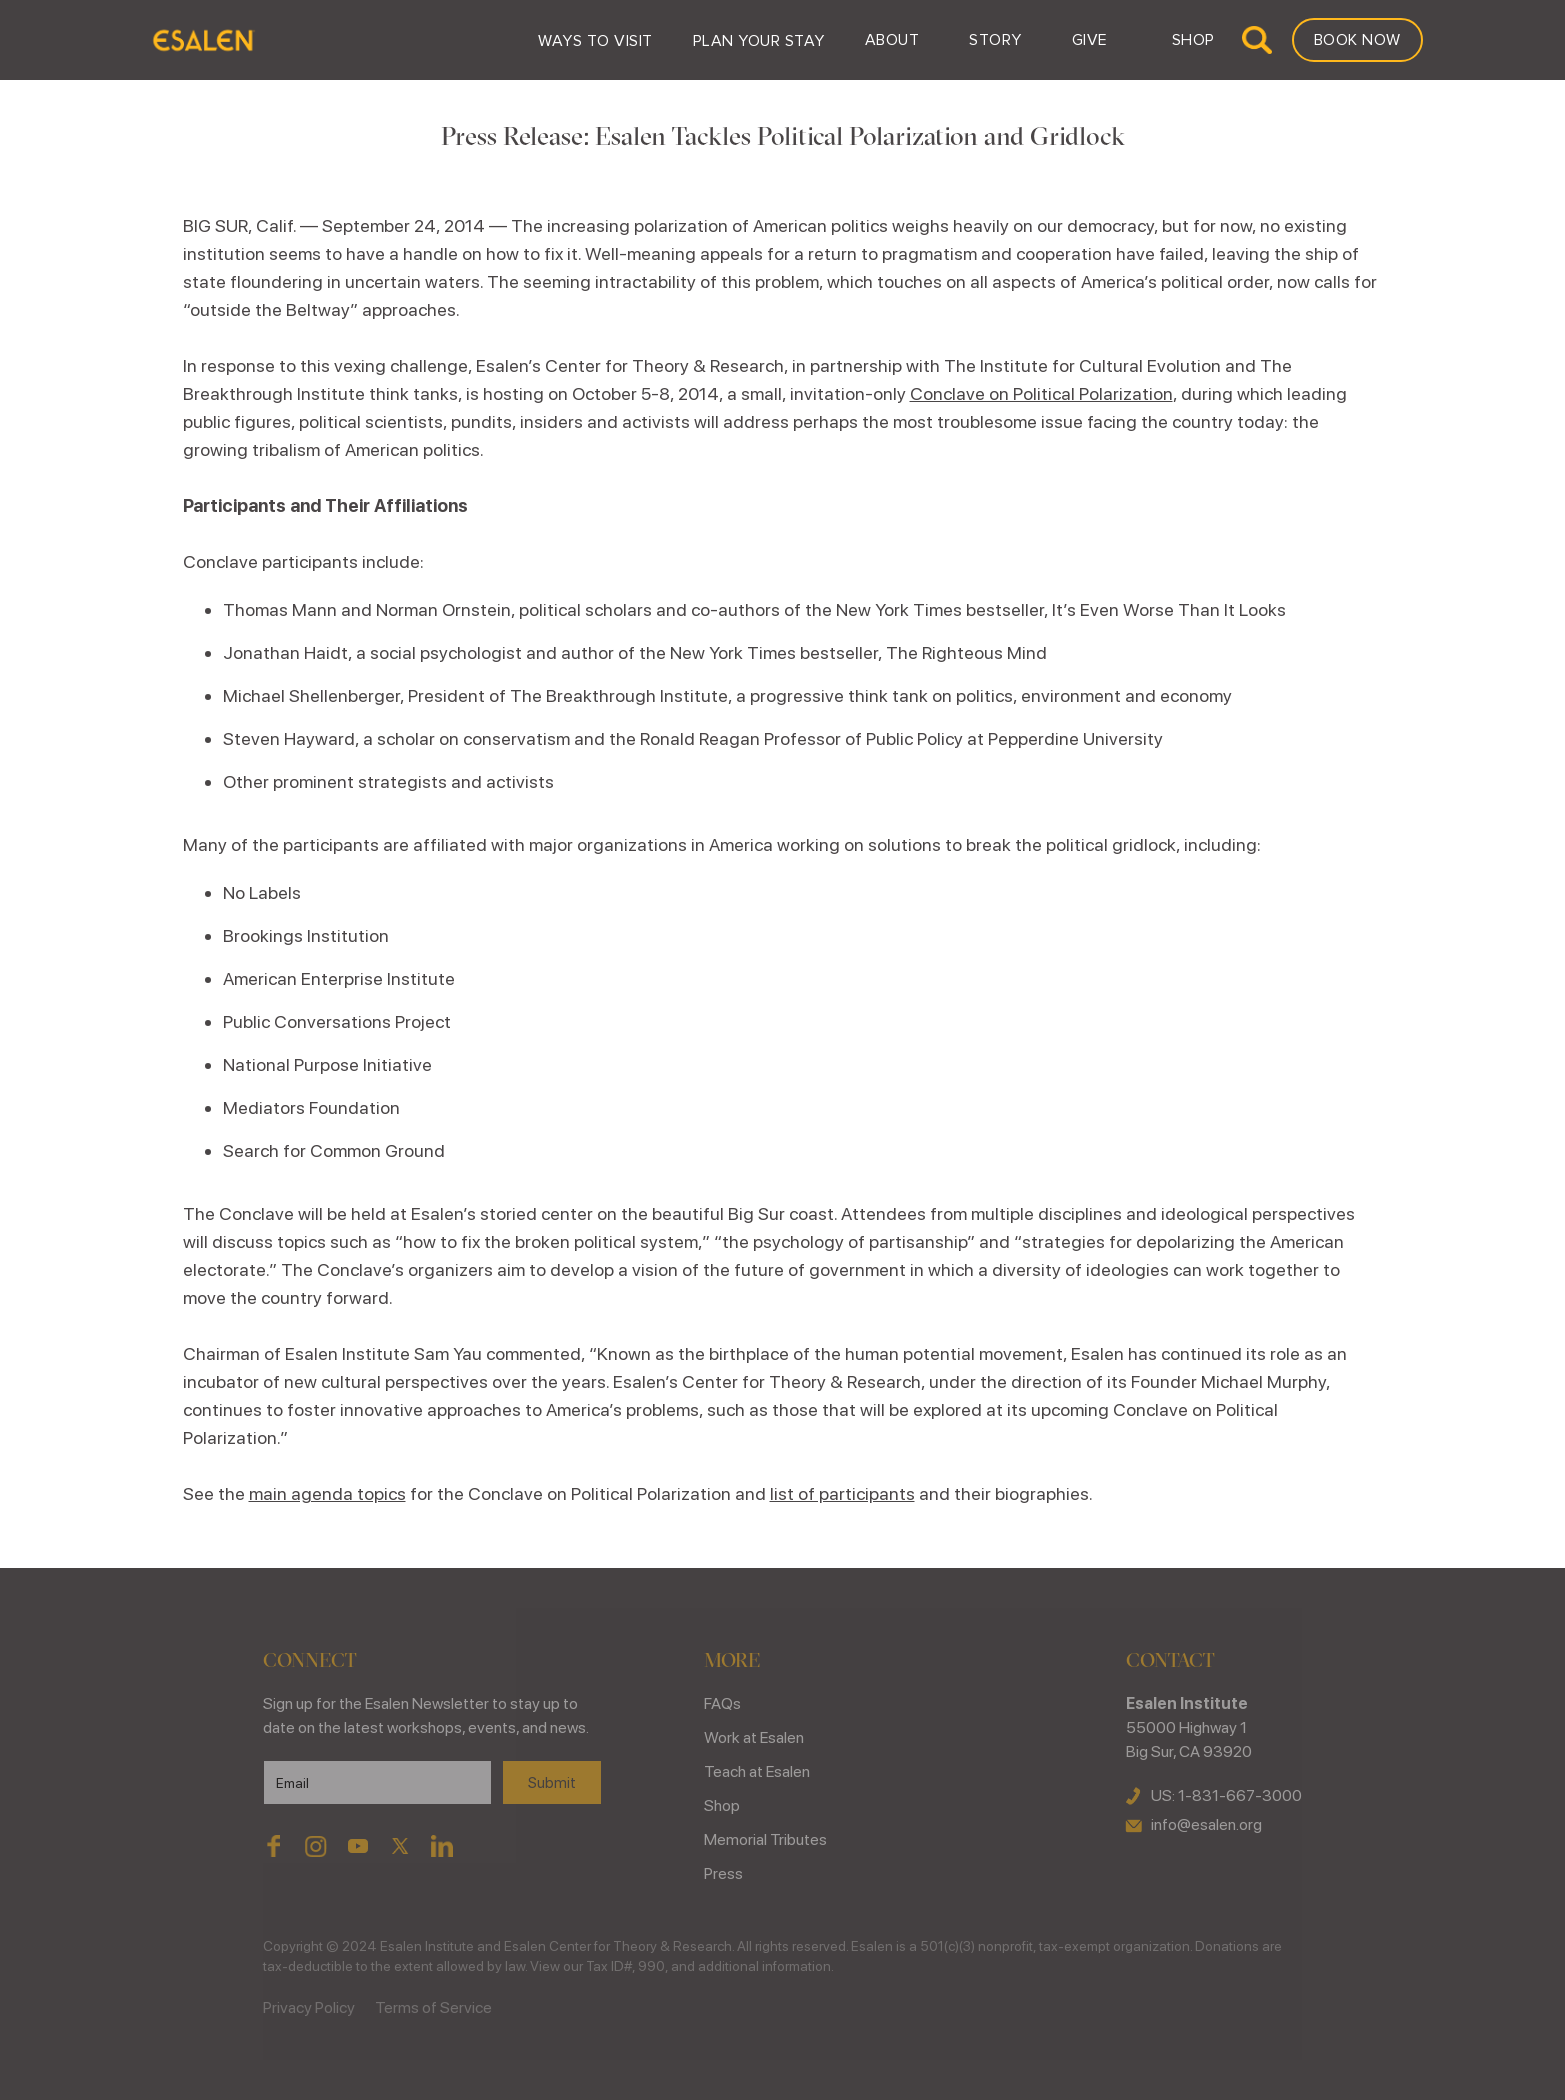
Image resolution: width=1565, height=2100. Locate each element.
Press (723, 1873)
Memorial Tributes (765, 1839)
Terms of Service (433, 2007)
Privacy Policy (309, 2007)
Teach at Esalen (757, 1771)
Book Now (1357, 40)
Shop (722, 1805)
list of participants (842, 1493)
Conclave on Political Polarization (1041, 393)
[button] (595, 40)
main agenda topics (327, 1493)
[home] (202, 40)
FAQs (722, 1703)
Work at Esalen (754, 1737)
